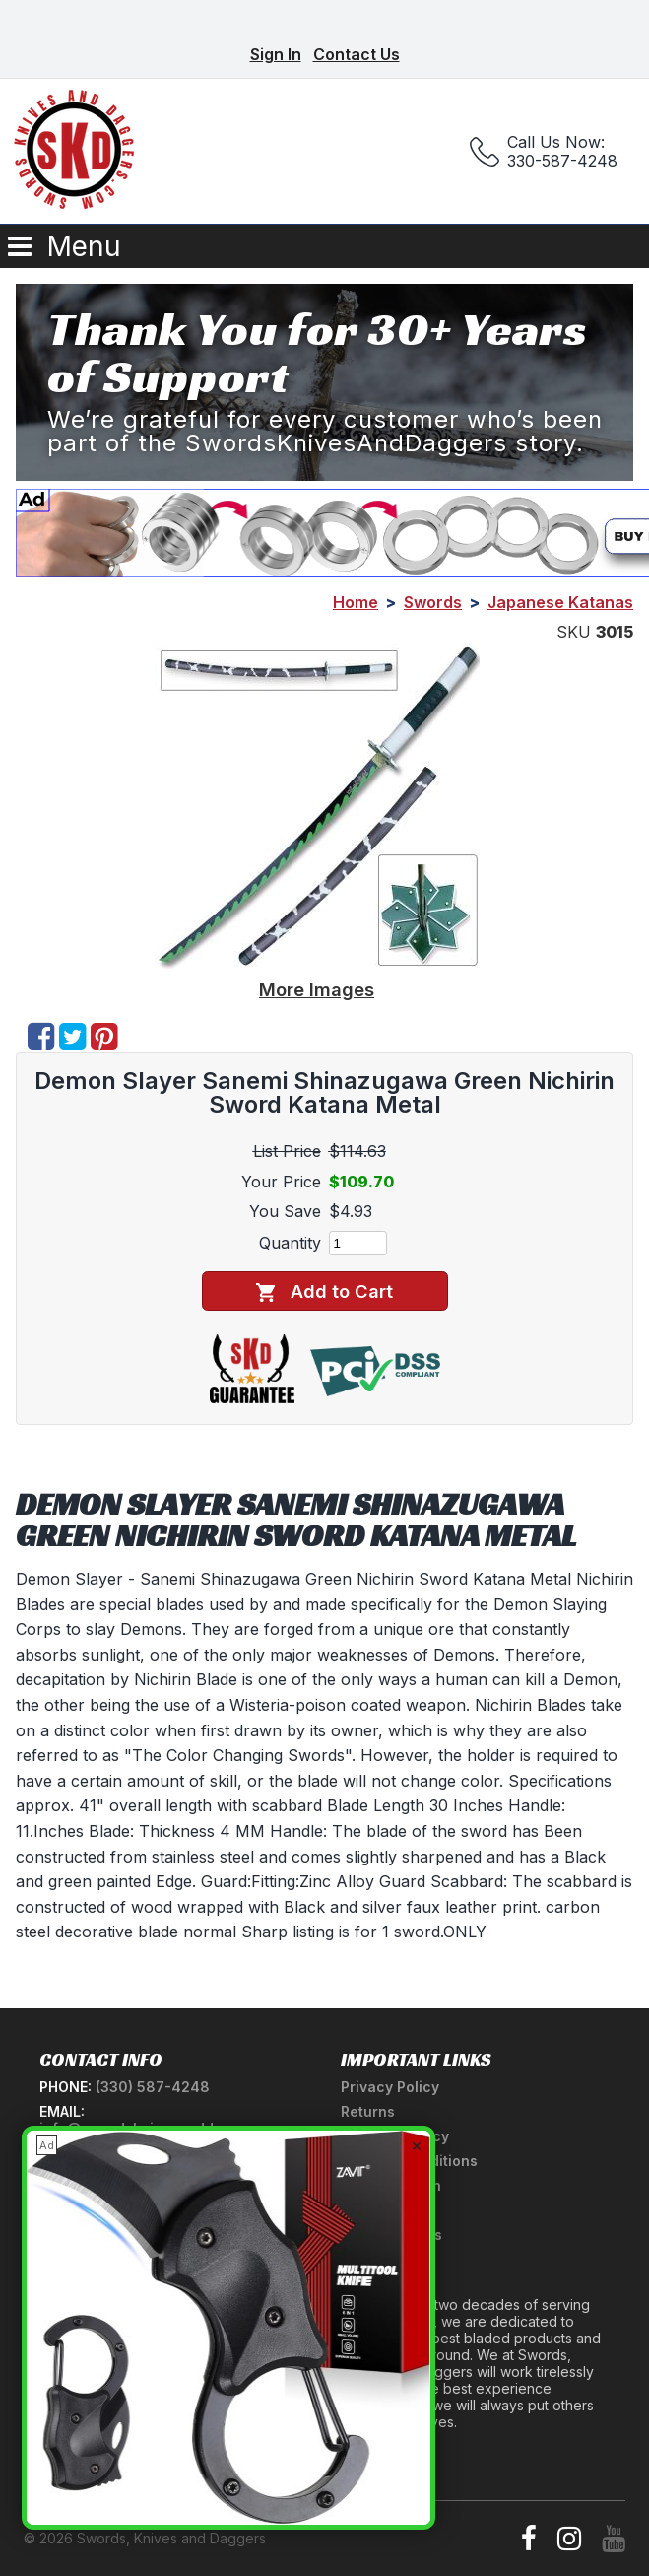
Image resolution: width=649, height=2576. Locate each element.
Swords (433, 602)
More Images (316, 989)
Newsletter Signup (104, 2444)
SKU (573, 632)
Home (355, 602)
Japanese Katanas (560, 602)
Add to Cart (324, 1291)
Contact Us (356, 54)
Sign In (275, 54)
